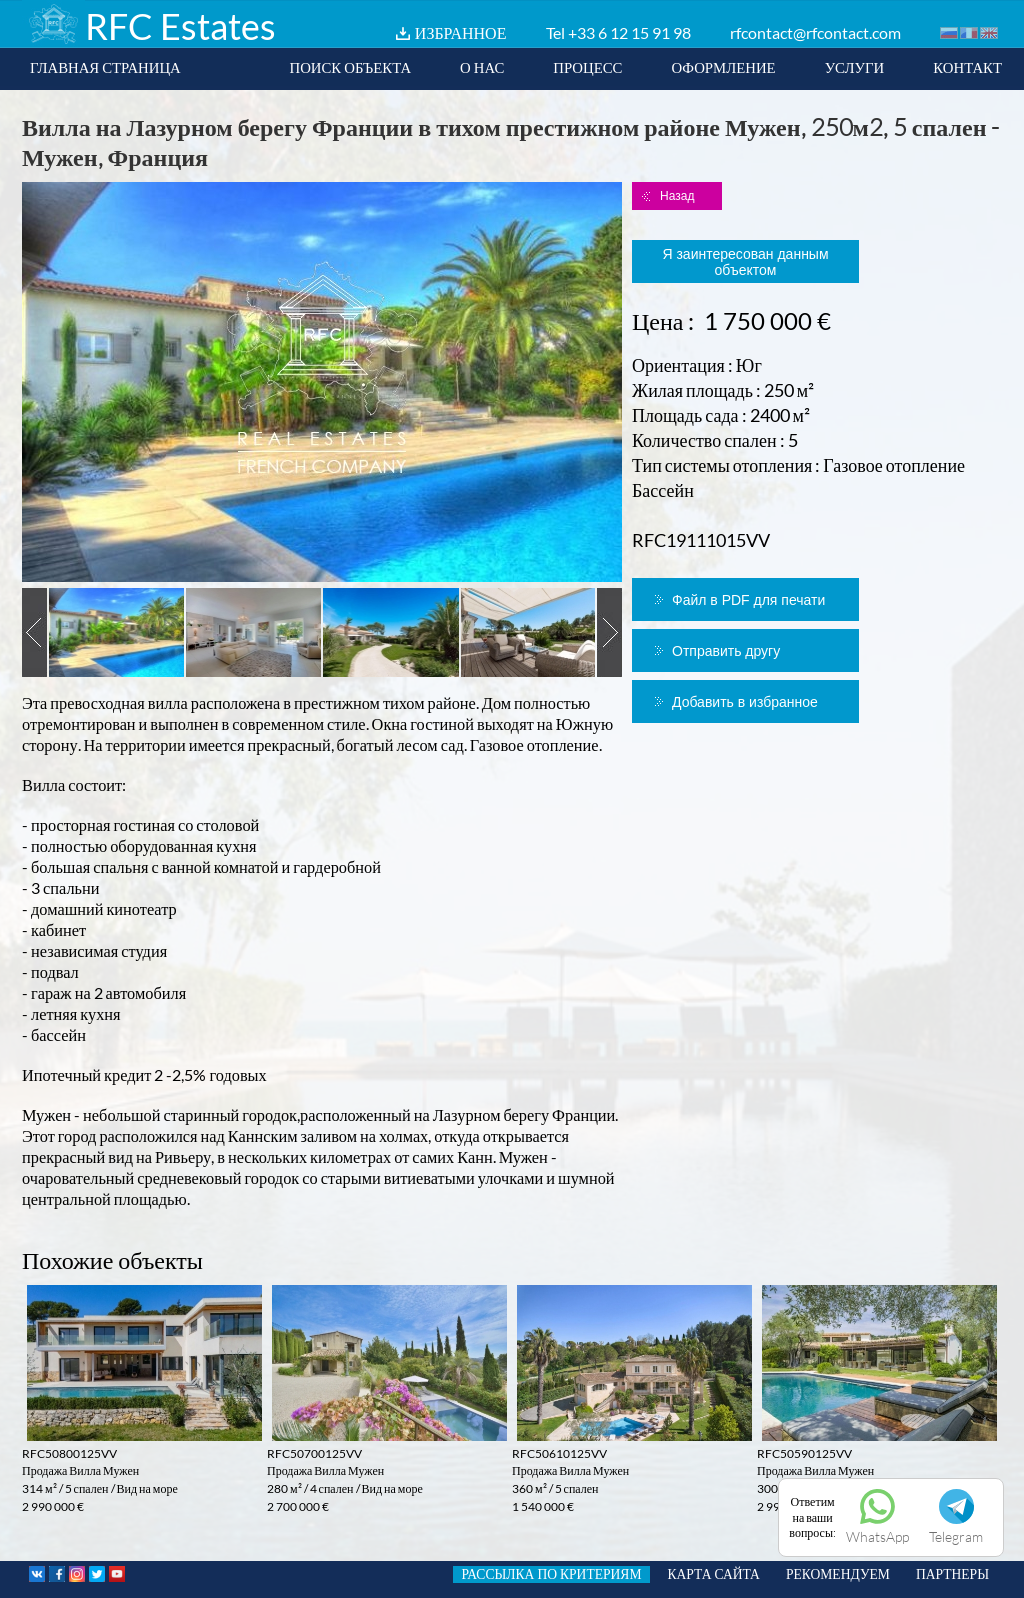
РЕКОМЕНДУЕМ (838, 1574)
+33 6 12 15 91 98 (629, 32)
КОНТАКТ (967, 67)
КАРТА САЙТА (714, 1574)
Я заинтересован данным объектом (745, 262)
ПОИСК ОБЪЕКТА (350, 67)
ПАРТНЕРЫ (952, 1574)
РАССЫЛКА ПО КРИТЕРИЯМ (551, 1574)
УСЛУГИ (855, 67)
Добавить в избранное (745, 702)
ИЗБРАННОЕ (461, 32)
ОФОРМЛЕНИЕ (723, 67)
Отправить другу (726, 651)
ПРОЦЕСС (587, 67)
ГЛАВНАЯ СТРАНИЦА (105, 67)
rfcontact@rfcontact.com (815, 32)
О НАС (482, 67)
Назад (677, 196)
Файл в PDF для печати (748, 600)
